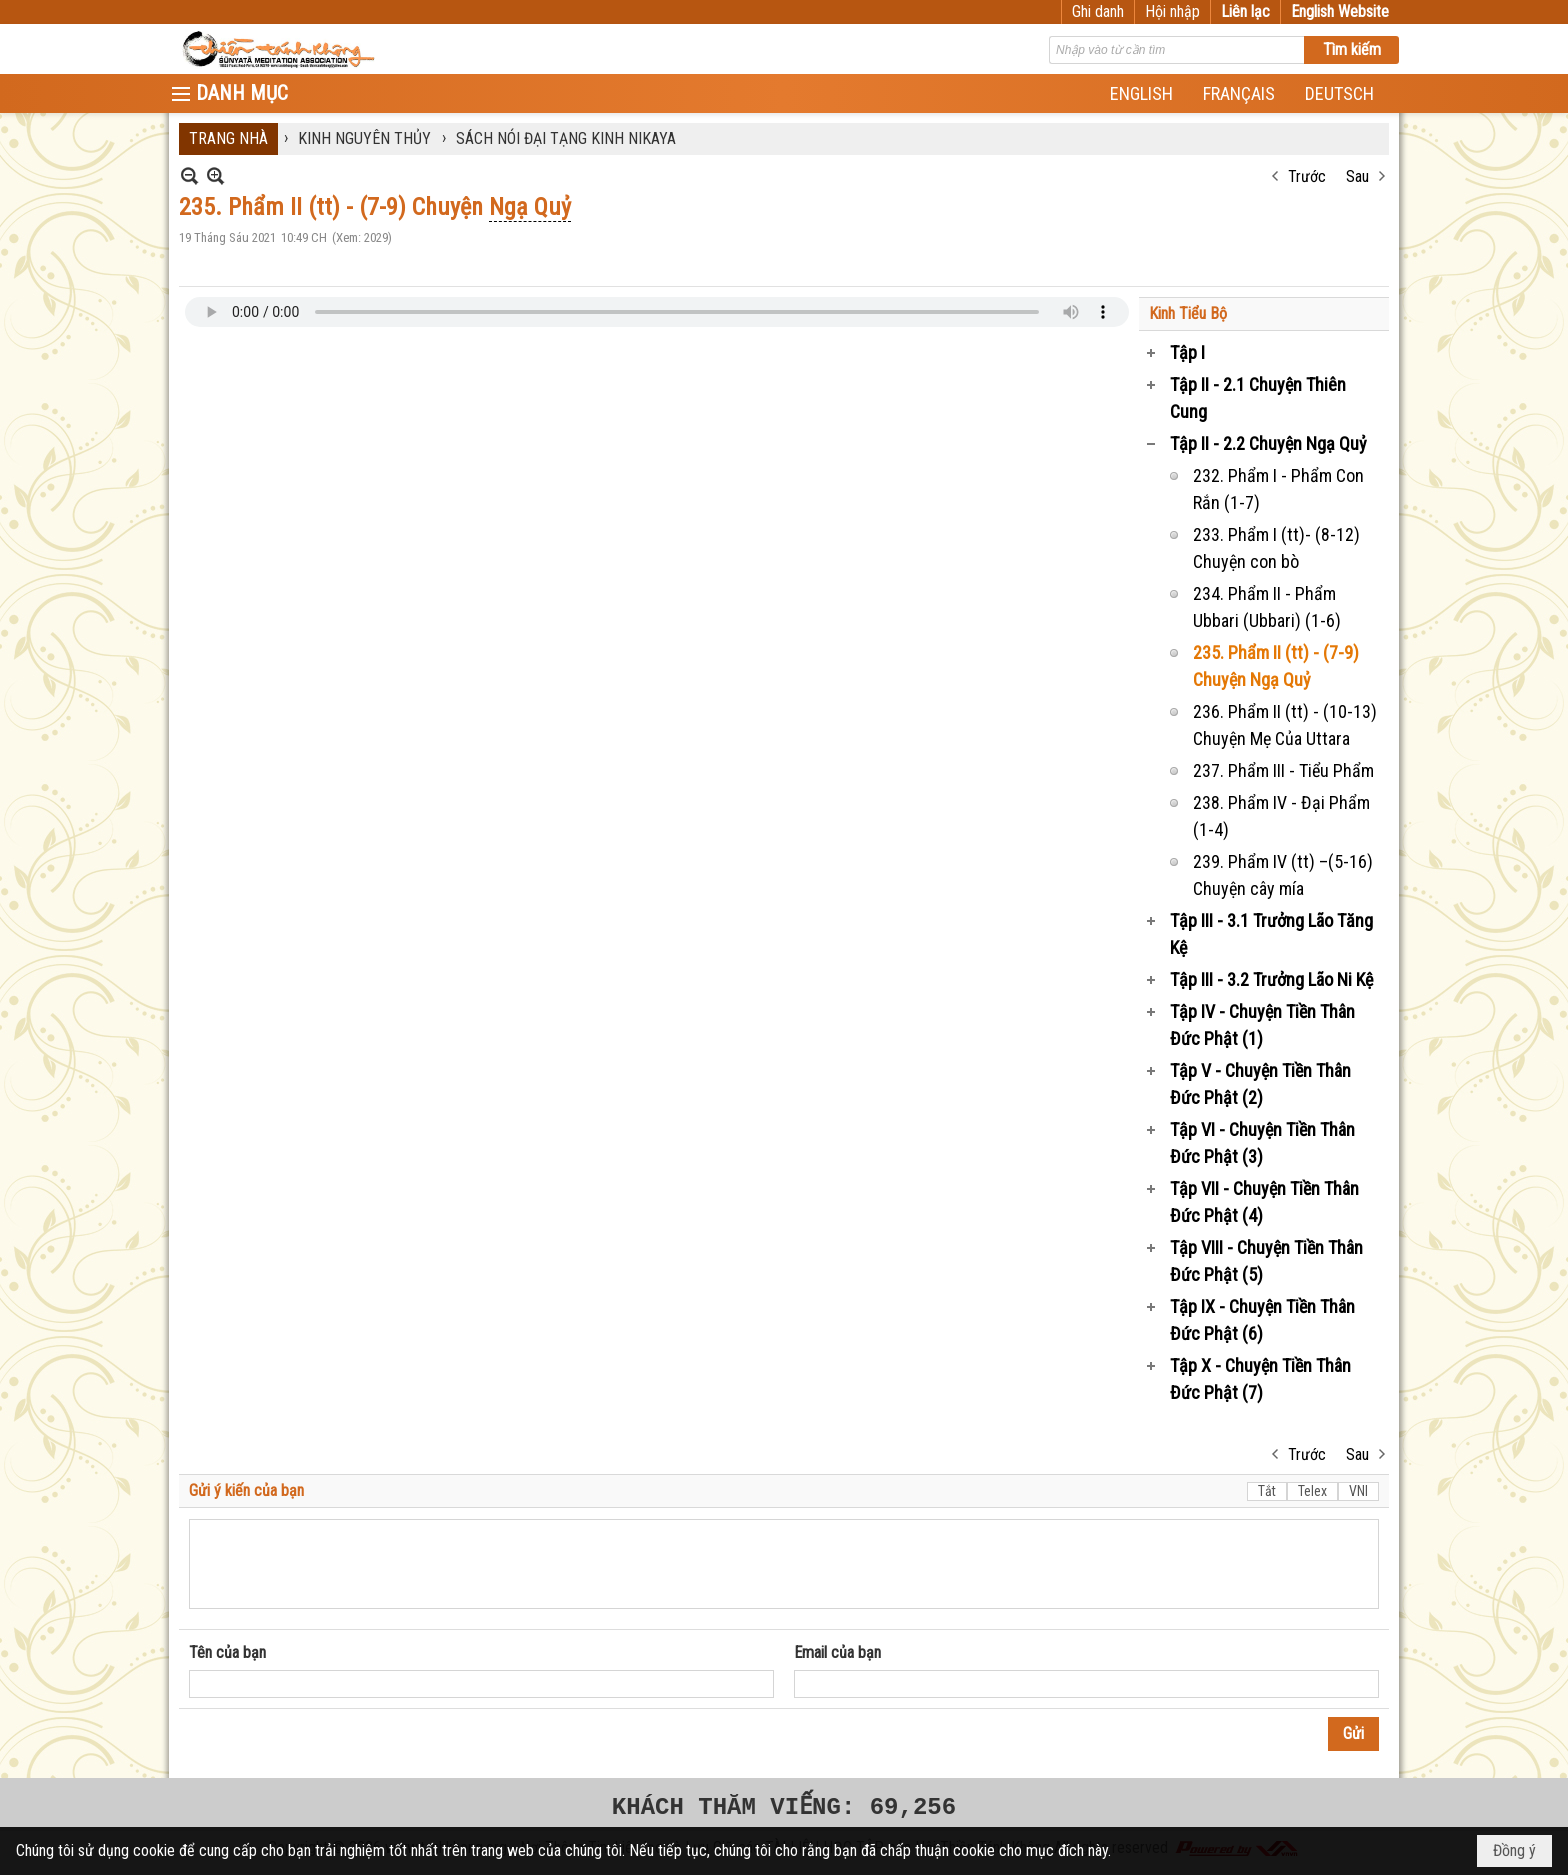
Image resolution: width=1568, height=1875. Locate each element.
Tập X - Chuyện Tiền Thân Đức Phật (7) (1260, 1379)
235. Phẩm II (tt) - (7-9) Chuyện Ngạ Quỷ (1276, 666)
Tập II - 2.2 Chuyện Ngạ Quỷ (1268, 443)
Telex (1312, 1491)
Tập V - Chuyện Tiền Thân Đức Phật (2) (1260, 1084)
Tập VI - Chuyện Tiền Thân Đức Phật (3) (1262, 1143)
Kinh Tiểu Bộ (1188, 313)
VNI (1358, 1491)
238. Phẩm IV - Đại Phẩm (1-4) (1281, 816)
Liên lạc (1245, 11)
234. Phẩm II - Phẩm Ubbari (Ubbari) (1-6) (1267, 607)
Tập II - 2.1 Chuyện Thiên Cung (1258, 398)
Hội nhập (1172, 11)
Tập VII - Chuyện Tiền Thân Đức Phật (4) (1264, 1202)
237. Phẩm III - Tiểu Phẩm (1283, 770)
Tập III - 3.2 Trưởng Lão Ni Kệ (1271, 979)
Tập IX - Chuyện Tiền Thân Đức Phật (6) (1262, 1320)
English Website (1340, 11)
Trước (1307, 176)
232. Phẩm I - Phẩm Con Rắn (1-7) (1278, 489)
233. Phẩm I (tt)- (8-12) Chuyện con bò (1276, 548)
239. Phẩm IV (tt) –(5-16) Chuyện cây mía (1283, 875)
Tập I (1187, 352)
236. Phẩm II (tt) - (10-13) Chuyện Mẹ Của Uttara (1285, 725)
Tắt (1267, 1491)
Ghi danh (1098, 11)
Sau (1357, 176)
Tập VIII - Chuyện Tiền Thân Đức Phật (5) (1266, 1261)
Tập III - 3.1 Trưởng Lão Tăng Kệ (1271, 934)
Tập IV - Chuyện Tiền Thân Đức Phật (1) (1262, 1025)
